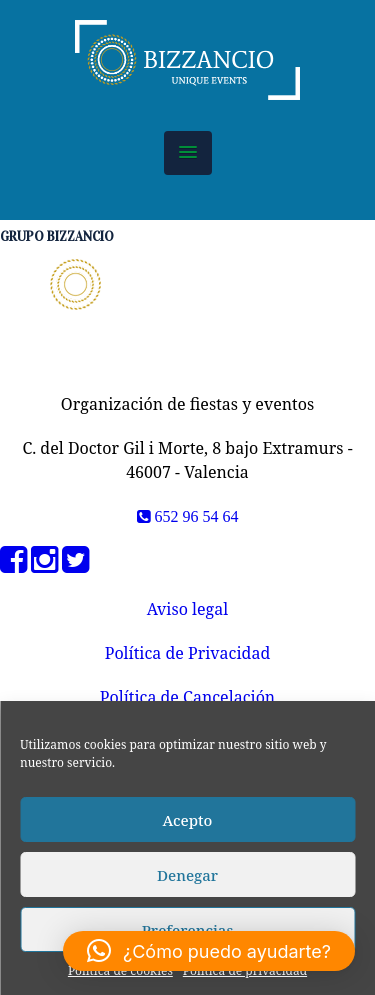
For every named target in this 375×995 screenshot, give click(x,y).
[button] (188, 153)
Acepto (188, 820)
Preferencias (188, 930)
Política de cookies (120, 970)
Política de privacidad (245, 970)
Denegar (187, 875)
